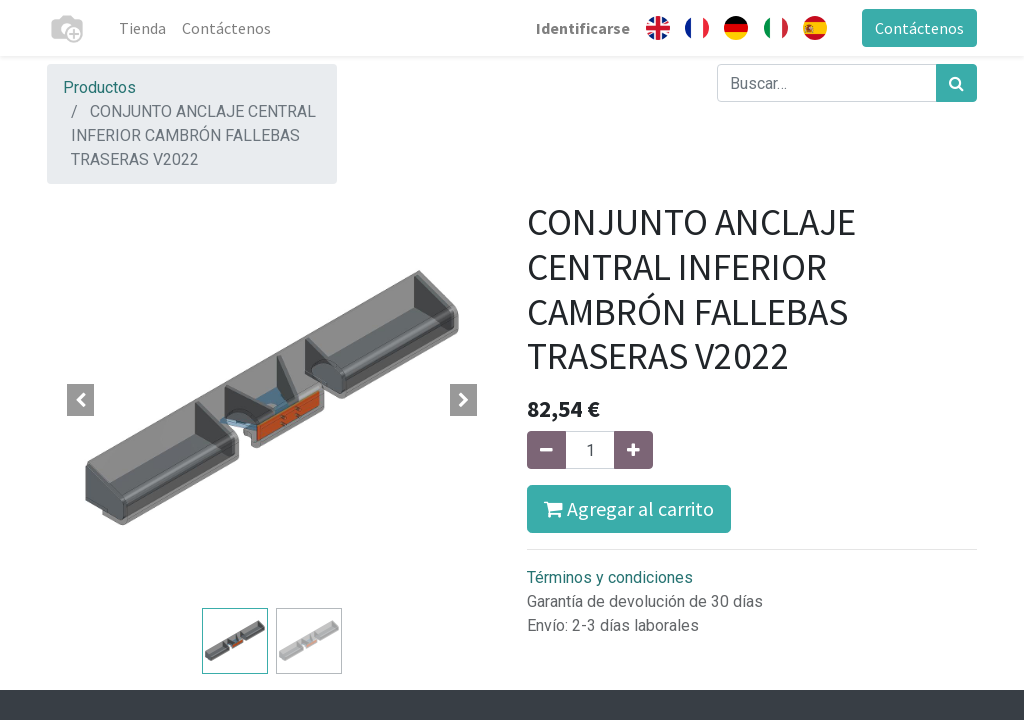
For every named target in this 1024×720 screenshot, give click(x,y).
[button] (81, 400)
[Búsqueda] (956, 83)
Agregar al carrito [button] (629, 508)
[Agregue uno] (633, 450)
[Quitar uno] (546, 450)
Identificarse (583, 28)
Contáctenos (919, 28)
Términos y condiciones (610, 577)
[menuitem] (142, 28)
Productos (99, 87)
